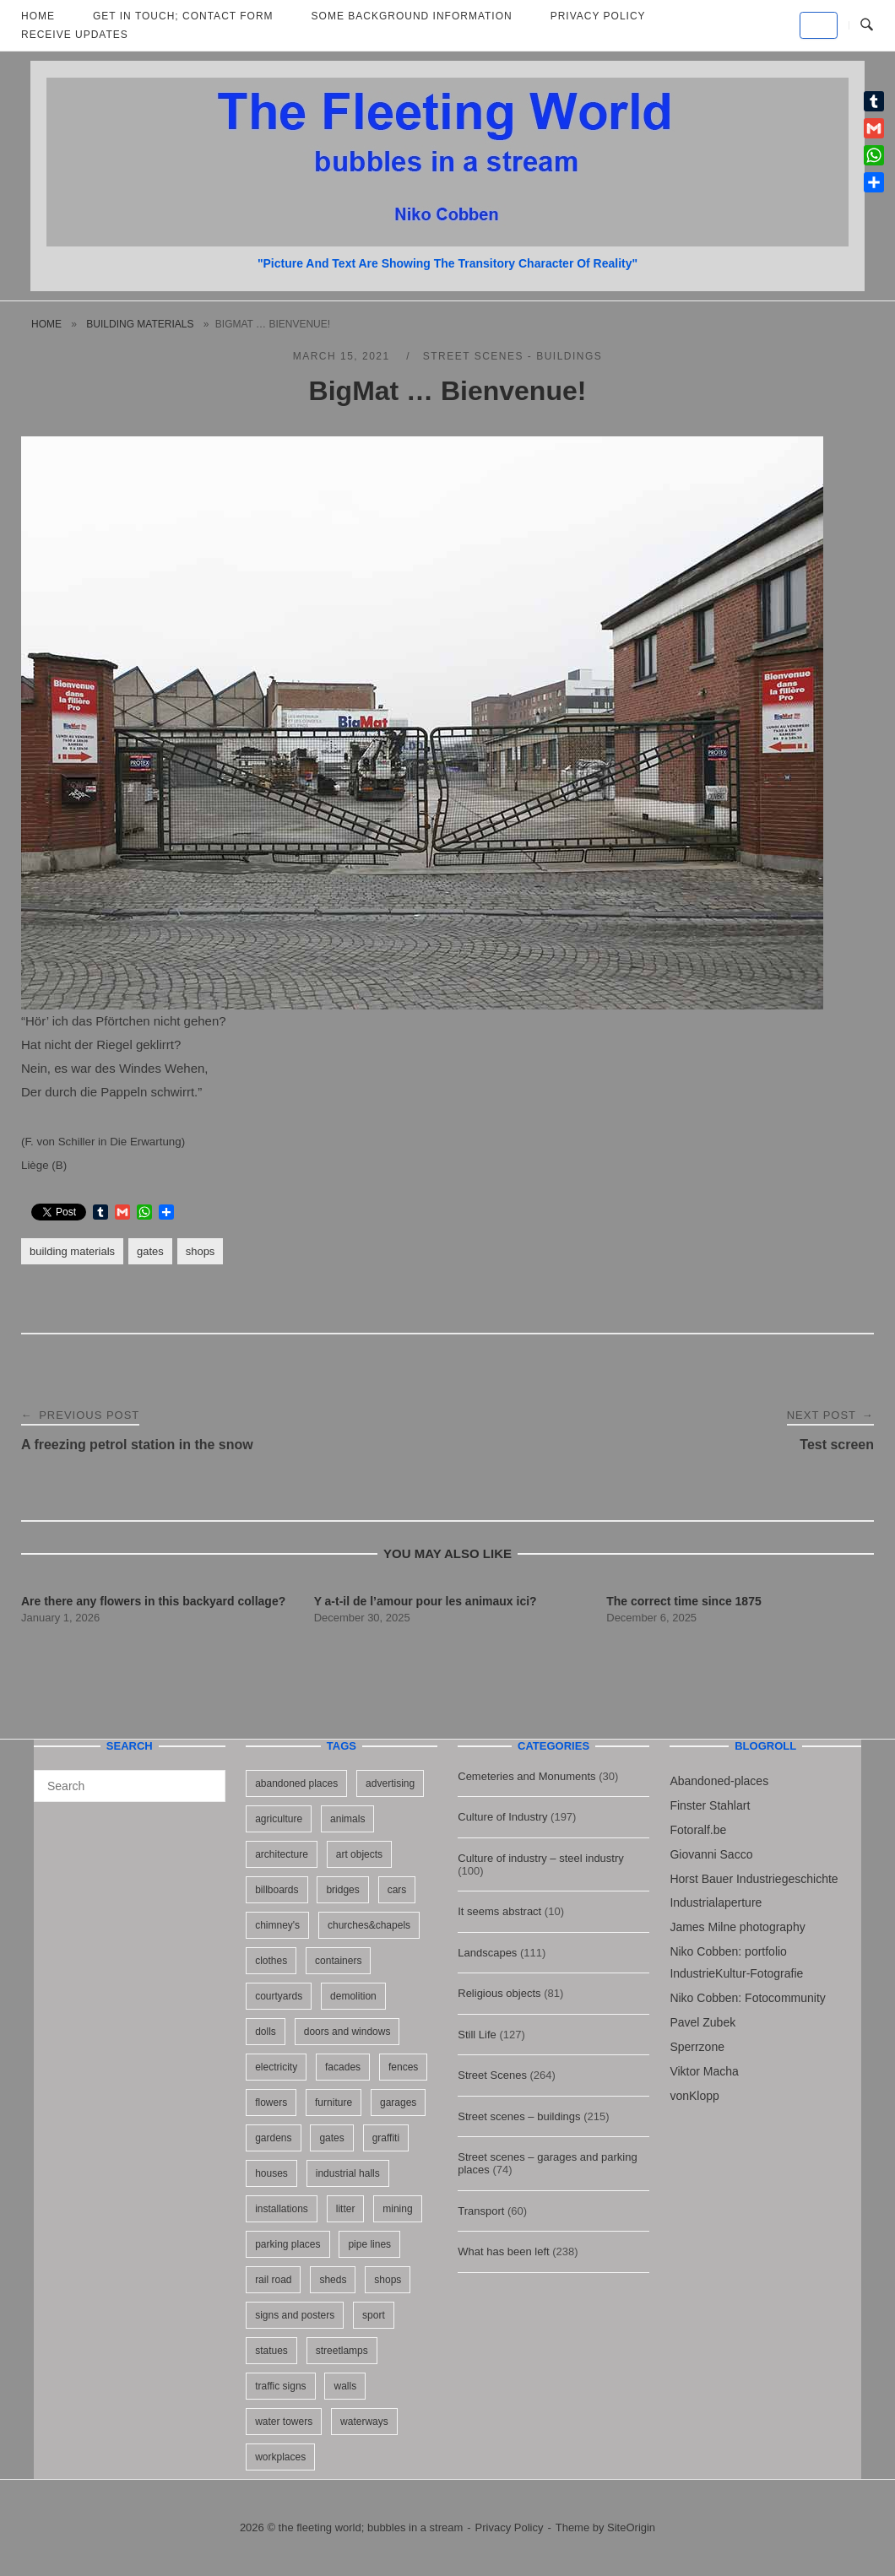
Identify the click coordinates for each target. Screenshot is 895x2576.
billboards (276, 1890)
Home (46, 324)
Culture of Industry (502, 1816)
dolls (265, 2032)
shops (200, 1251)
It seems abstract (499, 1911)
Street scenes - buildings (513, 356)
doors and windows (347, 2032)
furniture (333, 2102)
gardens (273, 2138)
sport (373, 2315)
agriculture (278, 1819)
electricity (276, 2067)
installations (281, 2209)
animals (347, 1819)
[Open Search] (867, 25)
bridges (342, 1890)
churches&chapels (369, 1925)
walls (345, 2386)
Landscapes (487, 1952)
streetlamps (342, 2351)
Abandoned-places (719, 1781)
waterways (364, 2421)
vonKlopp (694, 2095)
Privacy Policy (509, 2527)
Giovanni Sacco (711, 1854)
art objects (359, 1854)
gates (150, 1251)
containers (338, 1961)
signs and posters (294, 2315)
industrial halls (348, 2173)
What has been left (503, 2251)
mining (397, 2209)
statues (271, 2351)
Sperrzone (697, 2047)
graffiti (385, 2138)
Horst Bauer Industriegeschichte (754, 1879)
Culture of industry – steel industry (541, 1858)
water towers (283, 2421)
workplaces (280, 2457)
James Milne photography (737, 1927)
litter (345, 2209)
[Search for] (129, 1786)
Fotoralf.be (698, 1830)
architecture (281, 1854)
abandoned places (296, 1783)
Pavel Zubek (702, 2022)
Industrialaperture (716, 1902)
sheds (332, 2280)
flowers (271, 2102)
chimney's (277, 1925)
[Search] (206, 1778)
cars (397, 1890)
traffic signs (280, 2386)
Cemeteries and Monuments (526, 1776)
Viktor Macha (704, 2071)
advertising (390, 1783)
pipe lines (369, 2244)
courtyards (278, 1996)
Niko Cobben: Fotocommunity (747, 1998)
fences (403, 2067)
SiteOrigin (631, 2527)
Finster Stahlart (710, 1805)
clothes (271, 1961)
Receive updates (74, 35)
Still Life (477, 2034)
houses (271, 2173)
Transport (481, 2211)
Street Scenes (492, 2075)
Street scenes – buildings (519, 2116)
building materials (139, 324)
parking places (287, 2244)
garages (398, 2102)
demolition (353, 1996)
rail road (273, 2280)
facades (343, 2067)
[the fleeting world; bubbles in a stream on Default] (819, 25)
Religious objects (499, 1993)
